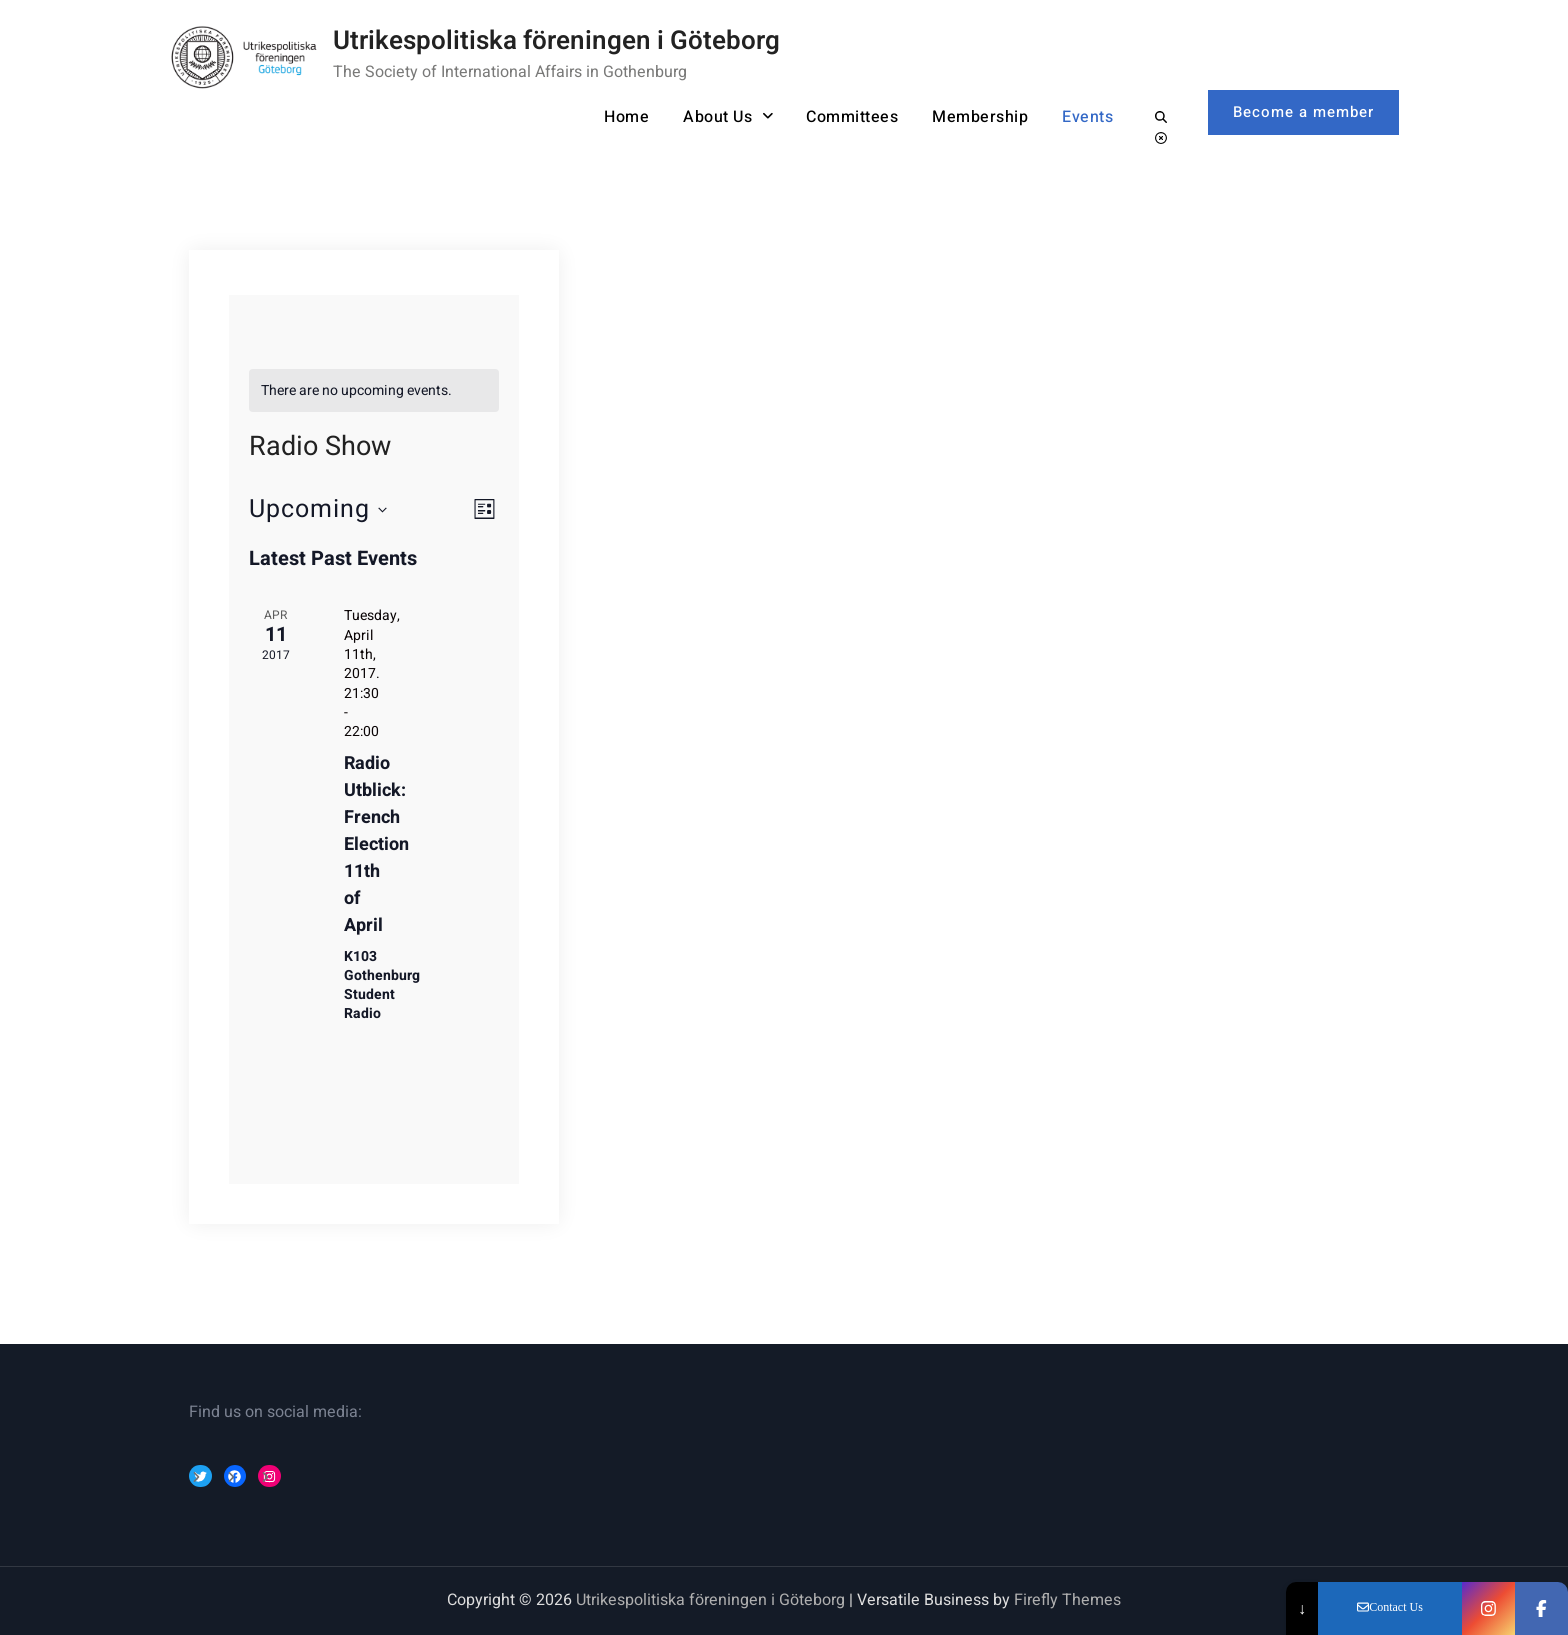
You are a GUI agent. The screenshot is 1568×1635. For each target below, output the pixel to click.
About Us (717, 117)
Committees (852, 117)
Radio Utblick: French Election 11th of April (376, 844)
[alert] (374, 390)
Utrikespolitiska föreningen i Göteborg (556, 41)
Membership (980, 117)
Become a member (1303, 112)
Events (1087, 117)
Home (626, 117)
